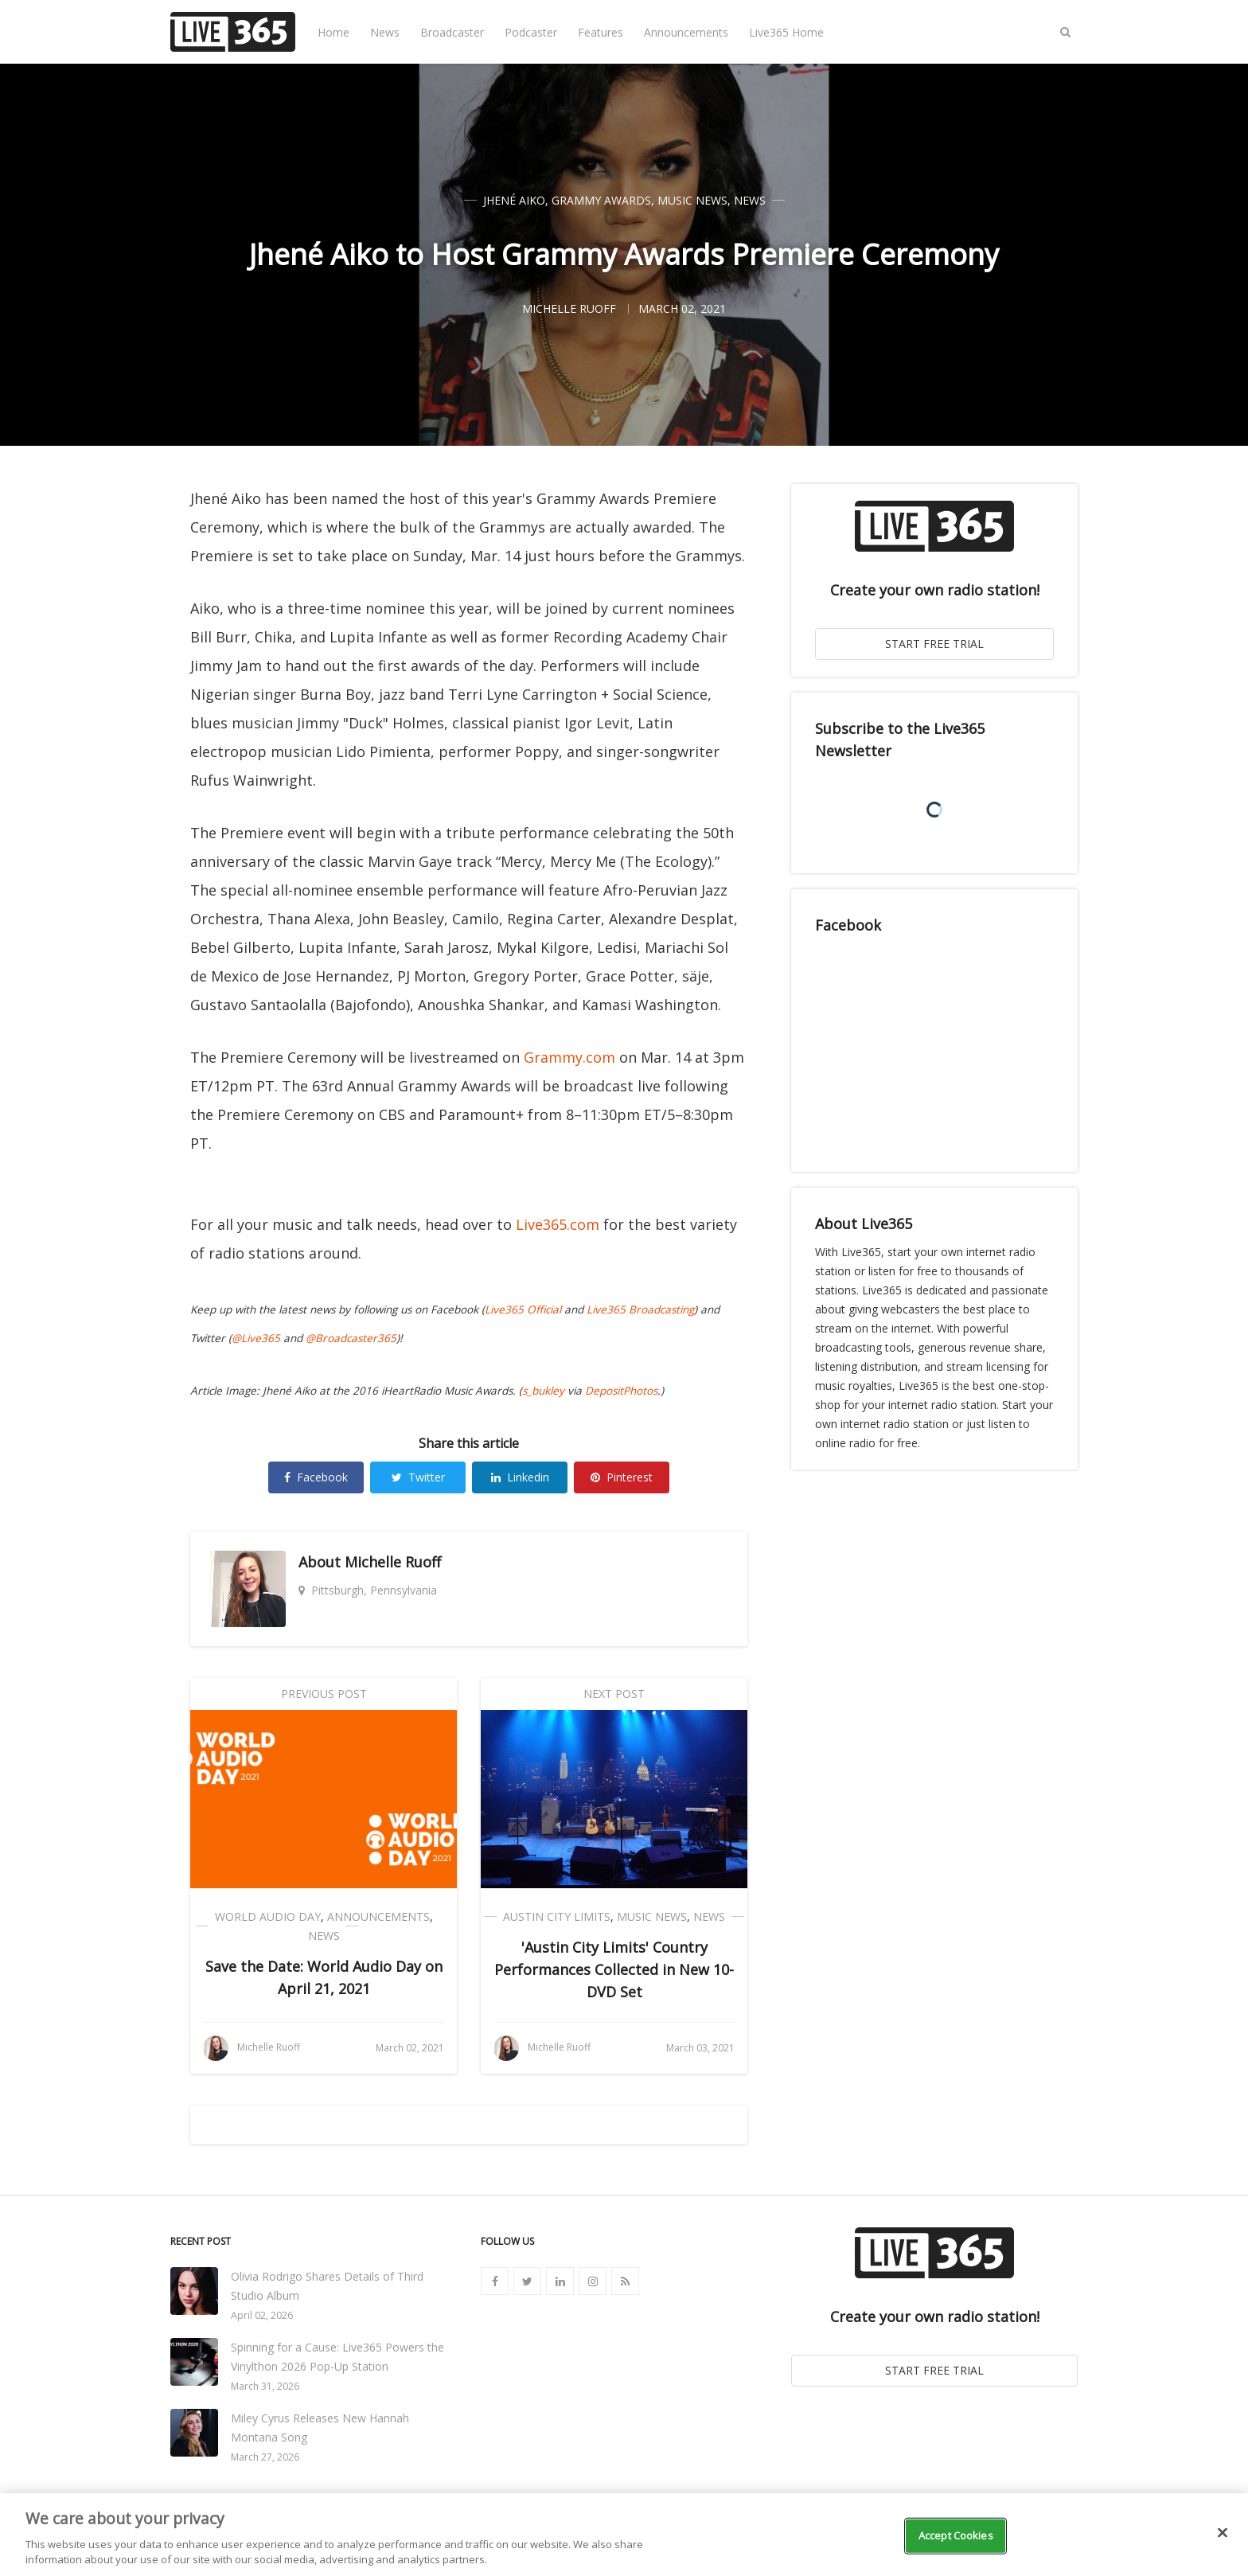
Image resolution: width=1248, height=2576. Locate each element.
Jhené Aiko (514, 200)
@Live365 (256, 1338)
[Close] (1222, 2533)
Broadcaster (452, 32)
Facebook (316, 1477)
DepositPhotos (621, 1391)
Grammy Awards (601, 200)
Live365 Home (786, 32)
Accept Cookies (955, 2535)
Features (600, 32)
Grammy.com (569, 1057)
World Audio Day (268, 1916)
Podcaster (531, 32)
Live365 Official (523, 1309)
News (385, 32)
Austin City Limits (556, 1916)
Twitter (418, 1477)
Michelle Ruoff (393, 1561)
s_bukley (543, 1391)
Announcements (686, 32)
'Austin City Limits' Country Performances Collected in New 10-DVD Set (614, 1969)
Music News (692, 200)
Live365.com (557, 1224)
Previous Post (324, 1693)
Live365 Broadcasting (640, 1309)
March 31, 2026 (265, 2386)
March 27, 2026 (265, 2457)
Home (333, 32)
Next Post (614, 1693)
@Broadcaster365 (351, 1338)
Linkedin (520, 1477)
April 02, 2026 (262, 2315)
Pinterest (622, 1477)
